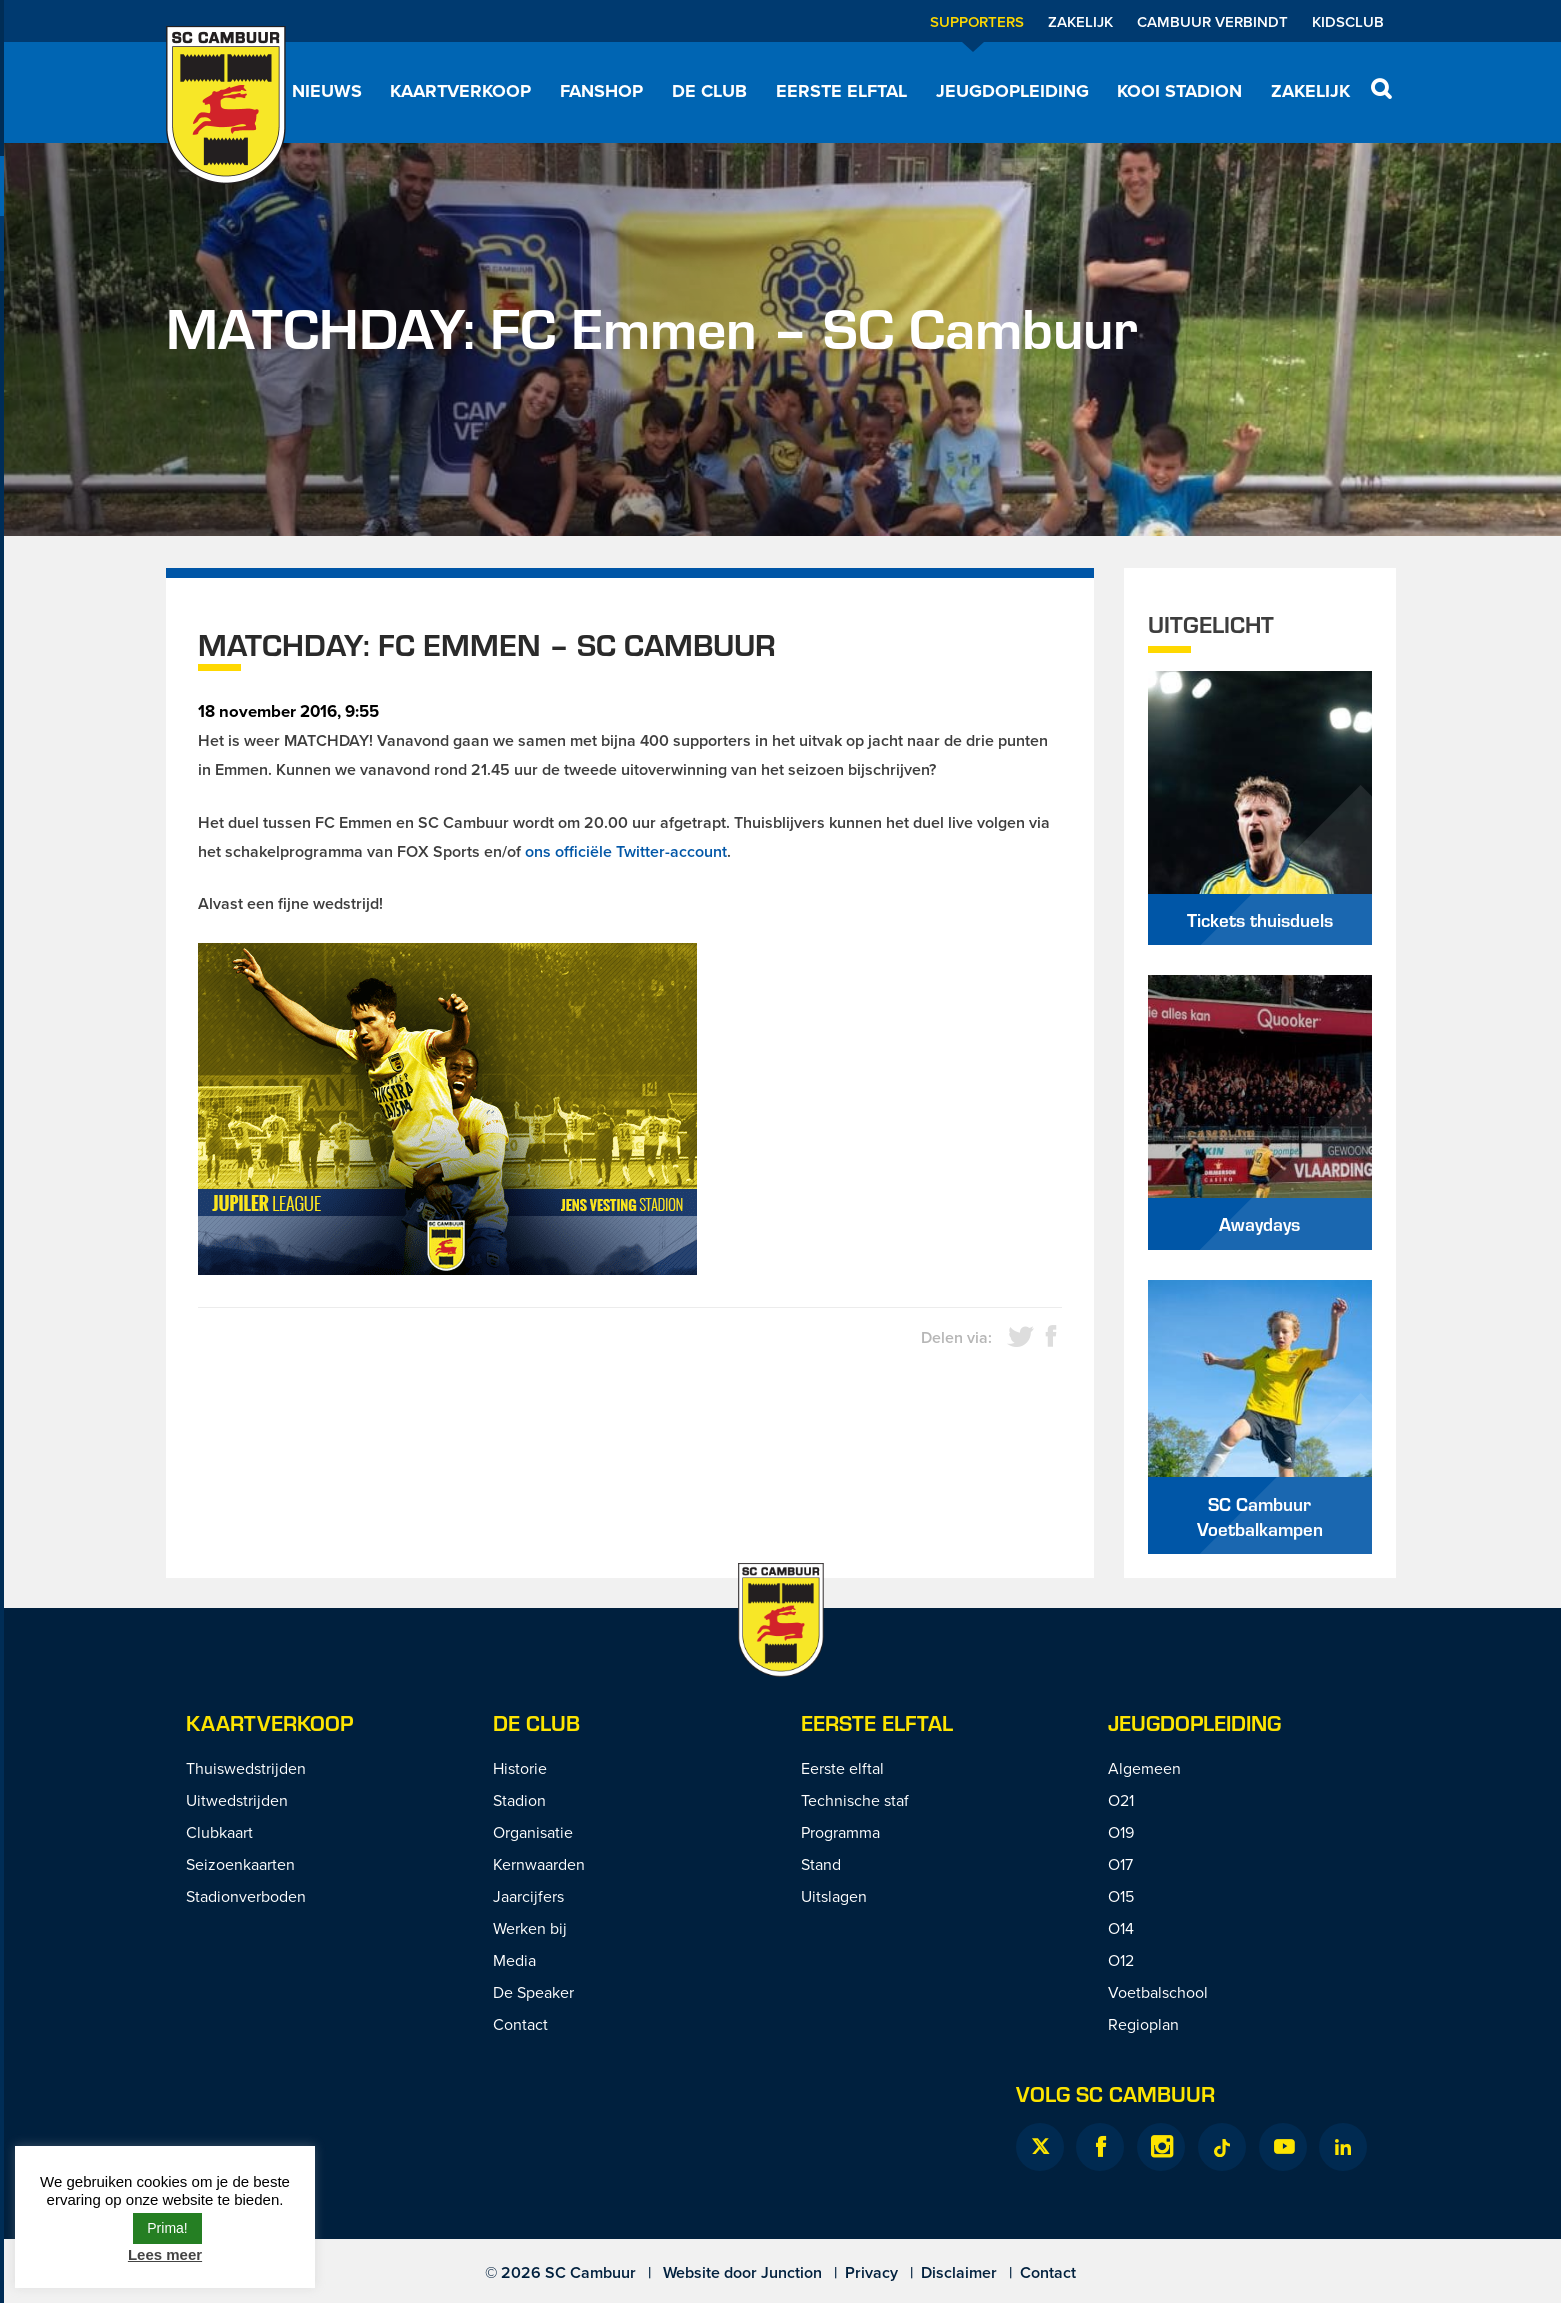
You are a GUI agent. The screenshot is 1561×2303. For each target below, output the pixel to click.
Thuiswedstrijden (246, 1768)
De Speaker (533, 1992)
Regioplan (1143, 2024)
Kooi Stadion (1179, 91)
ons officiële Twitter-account (626, 851)
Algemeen (1144, 1768)
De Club (709, 91)
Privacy (871, 2272)
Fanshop (601, 91)
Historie (520, 1768)
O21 (1121, 1800)
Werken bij (530, 1928)
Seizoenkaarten (240, 1864)
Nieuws (327, 91)
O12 (1121, 1960)
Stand (821, 1864)
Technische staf (855, 1800)
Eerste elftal (841, 91)
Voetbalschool (1158, 1992)
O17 (1120, 1864)
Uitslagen (834, 1896)
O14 (1121, 1928)
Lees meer (165, 2254)
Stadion (519, 1800)
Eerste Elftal (877, 1722)
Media (514, 1960)
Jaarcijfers (528, 1896)
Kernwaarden (539, 1864)
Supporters (977, 21)
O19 (1121, 1832)
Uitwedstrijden (237, 1800)
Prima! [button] (167, 2228)
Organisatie (533, 1832)
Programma (840, 1832)
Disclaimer (959, 2272)
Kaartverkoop (460, 91)
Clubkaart (219, 1832)
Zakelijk (1080, 21)
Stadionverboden (246, 1896)
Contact (520, 2024)
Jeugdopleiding (1012, 91)
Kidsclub (1348, 21)
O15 (1121, 1896)
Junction (791, 2272)
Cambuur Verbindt (1212, 21)
